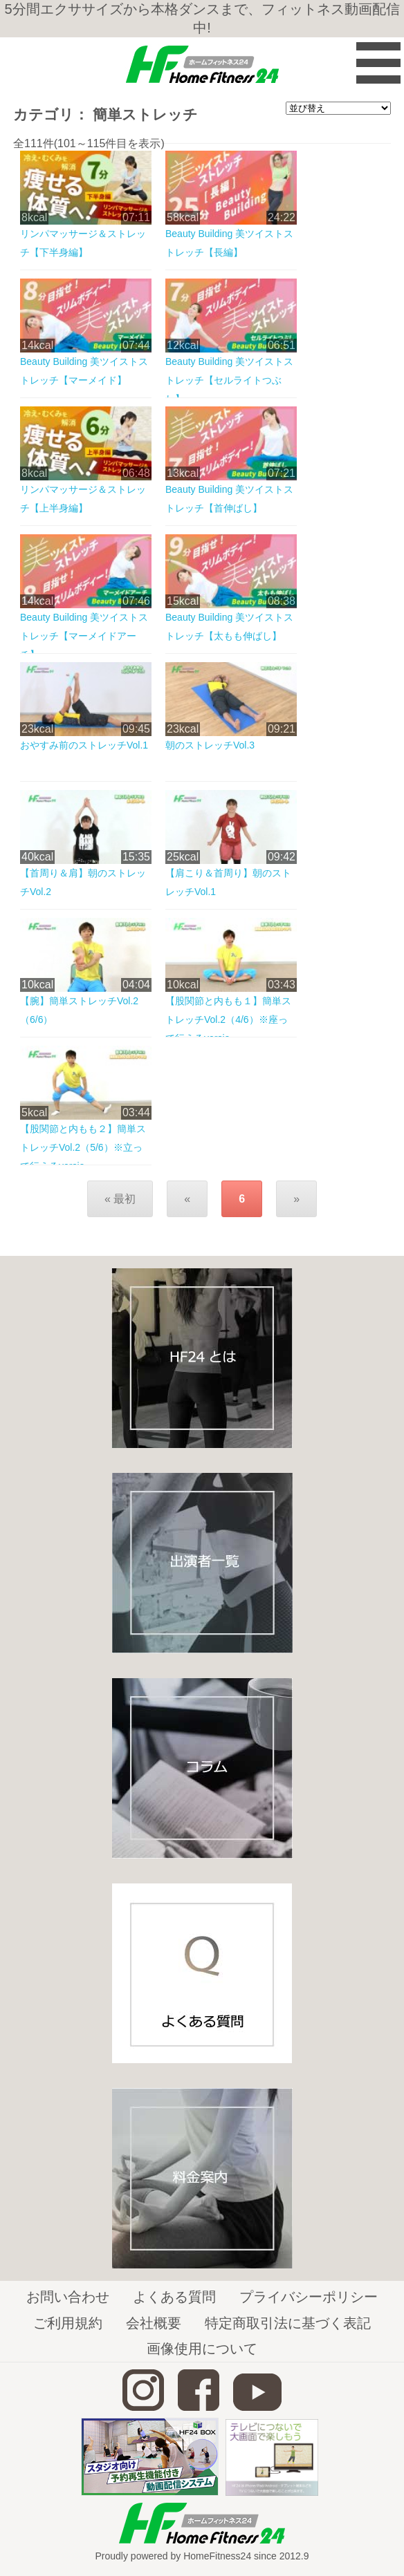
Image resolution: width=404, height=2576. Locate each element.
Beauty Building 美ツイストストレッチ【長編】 (229, 243)
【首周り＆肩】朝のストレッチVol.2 (83, 882)
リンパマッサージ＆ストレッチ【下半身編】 (83, 243)
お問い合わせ (67, 2296)
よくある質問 (174, 2296)
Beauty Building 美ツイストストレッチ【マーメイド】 (84, 371)
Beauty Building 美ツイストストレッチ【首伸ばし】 (229, 499)
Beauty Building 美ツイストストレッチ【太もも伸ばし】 (229, 626)
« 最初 (120, 1199)
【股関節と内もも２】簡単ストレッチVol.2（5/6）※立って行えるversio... (83, 1147)
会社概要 (153, 2323)
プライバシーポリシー (308, 2296)
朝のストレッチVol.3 (210, 745)
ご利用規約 (67, 2323)
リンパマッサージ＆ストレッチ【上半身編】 (83, 499)
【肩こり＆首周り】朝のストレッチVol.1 (228, 882)
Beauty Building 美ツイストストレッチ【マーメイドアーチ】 (84, 636)
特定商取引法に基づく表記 (288, 2323)
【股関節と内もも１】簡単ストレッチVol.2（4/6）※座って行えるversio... (228, 1019)
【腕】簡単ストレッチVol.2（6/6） (79, 1010)
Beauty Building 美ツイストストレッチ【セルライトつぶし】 (229, 380)
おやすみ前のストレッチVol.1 (84, 745)
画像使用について (202, 2348)
